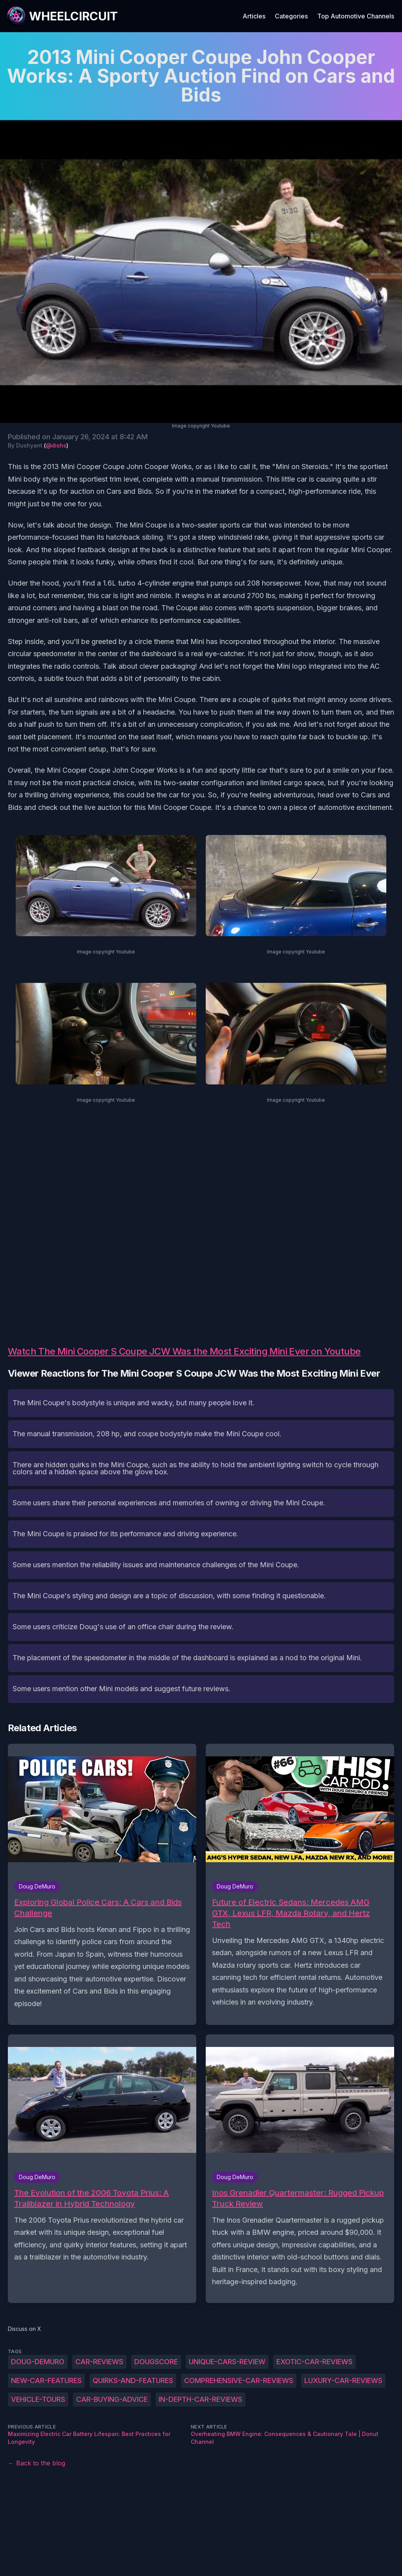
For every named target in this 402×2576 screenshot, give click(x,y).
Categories (291, 16)
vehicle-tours (38, 2399)
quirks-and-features (133, 2380)
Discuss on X (24, 2328)
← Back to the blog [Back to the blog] (36, 2463)
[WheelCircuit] (62, 16)
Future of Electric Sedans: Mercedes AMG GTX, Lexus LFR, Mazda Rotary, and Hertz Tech (291, 1913)
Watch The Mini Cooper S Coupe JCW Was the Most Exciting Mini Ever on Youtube (184, 1351)
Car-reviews (99, 2362)
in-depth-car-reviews (200, 2399)
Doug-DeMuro (37, 2362)
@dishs (56, 445)
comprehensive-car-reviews (238, 2380)
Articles (254, 16)
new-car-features (46, 2380)
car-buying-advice (112, 2399)
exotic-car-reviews (314, 2362)
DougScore (156, 2362)
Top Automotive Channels (355, 16)
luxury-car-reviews (343, 2380)
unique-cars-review (227, 2362)
